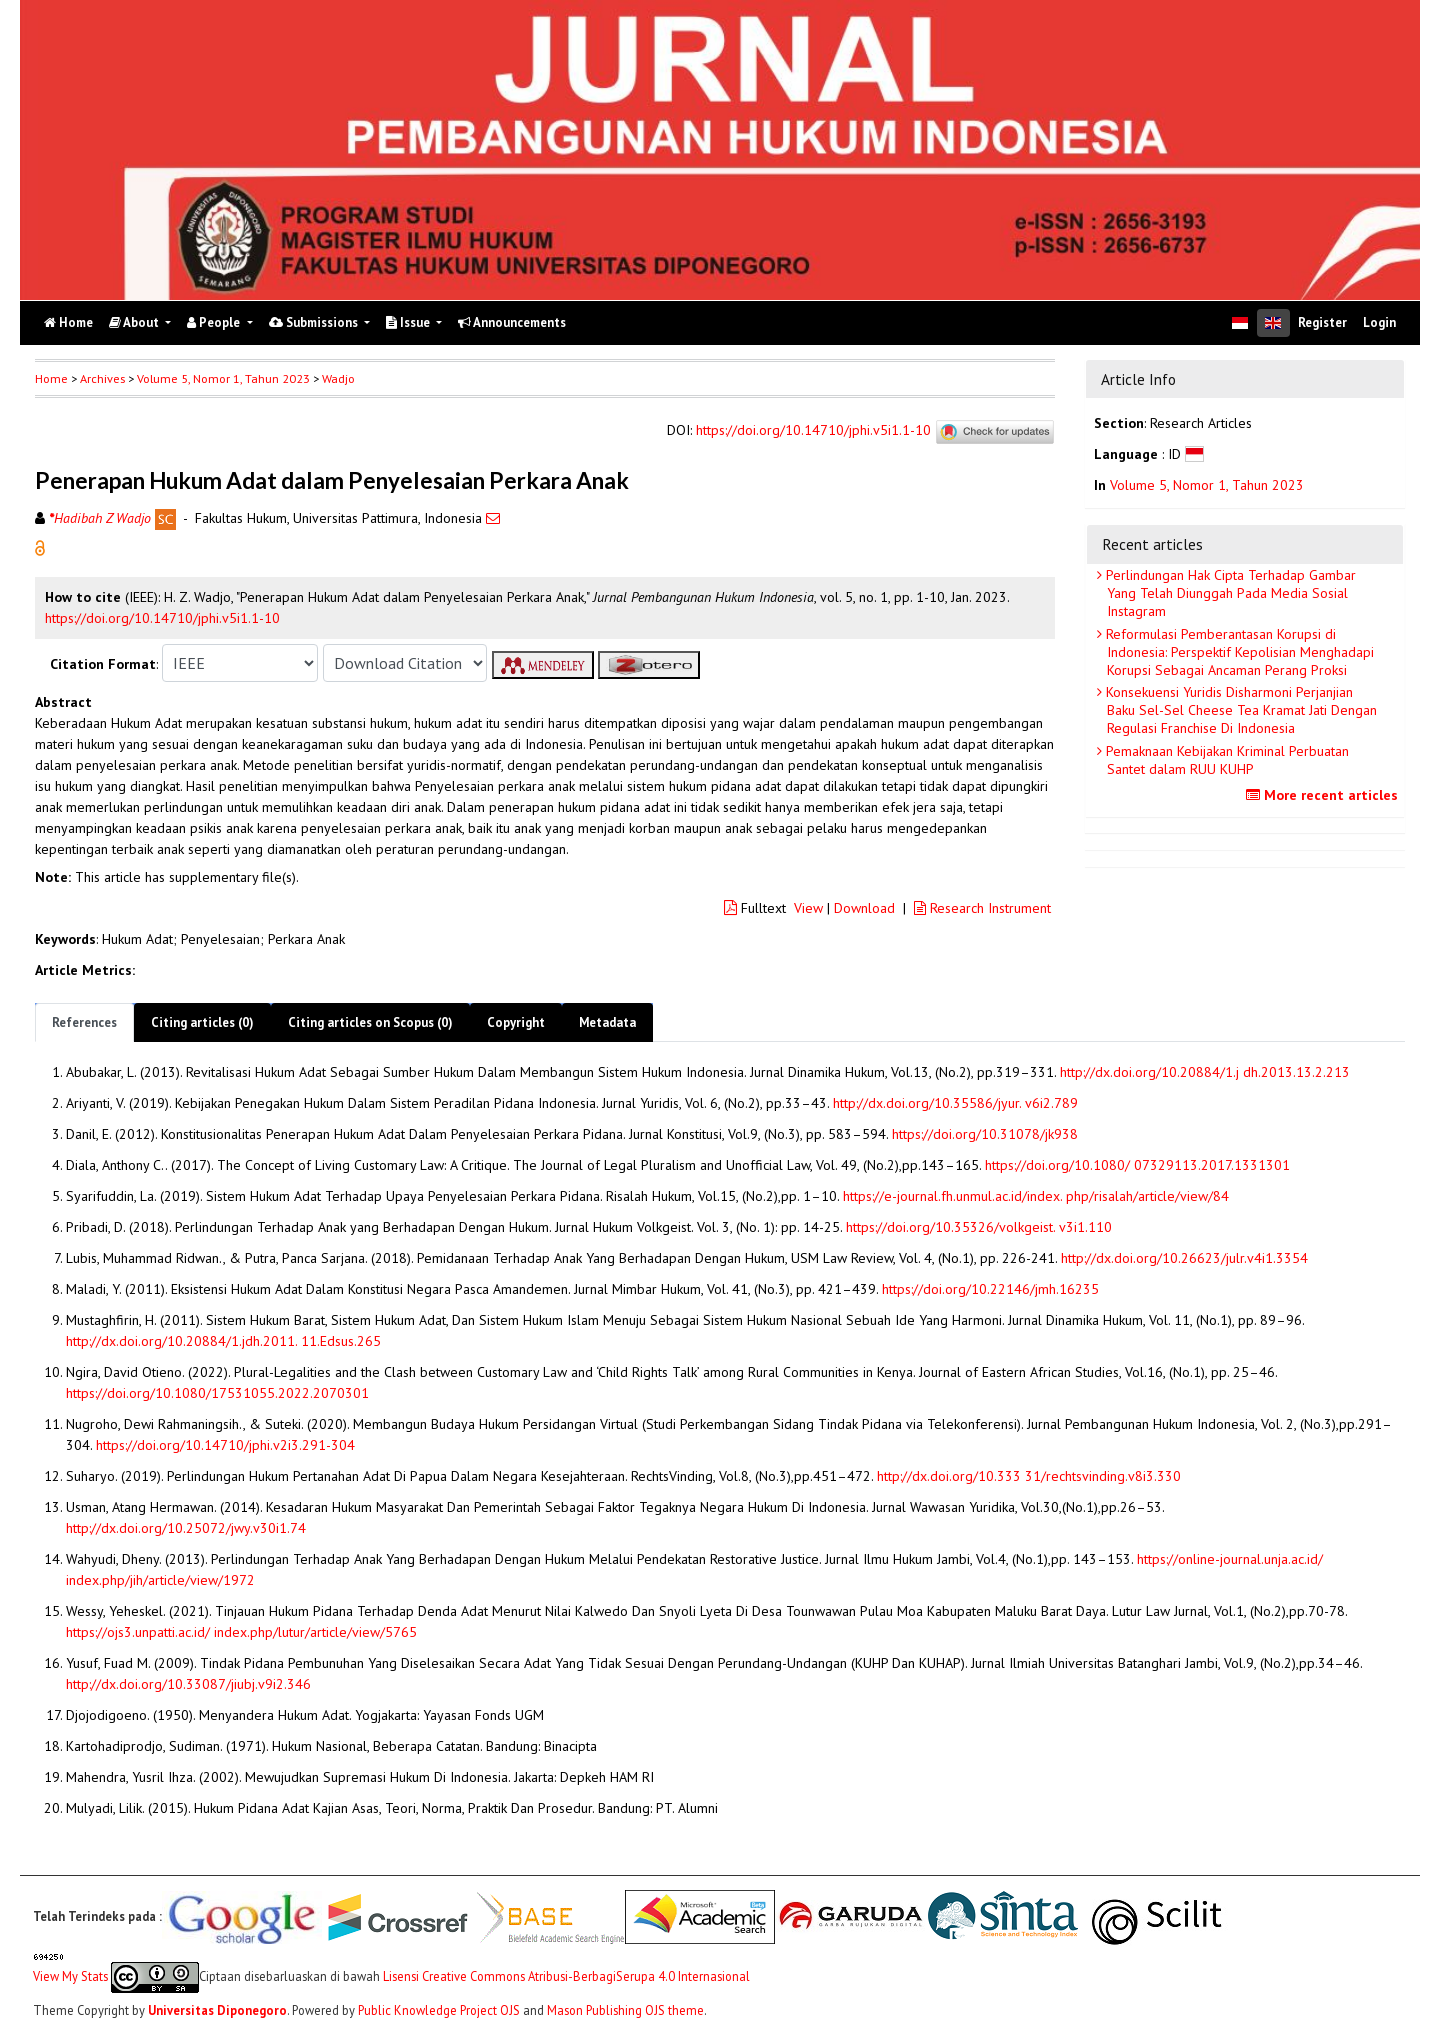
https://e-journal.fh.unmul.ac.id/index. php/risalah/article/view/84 (1036, 1196)
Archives (102, 378)
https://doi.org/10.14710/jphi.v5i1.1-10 (813, 431)
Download (864, 908)
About (135, 322)
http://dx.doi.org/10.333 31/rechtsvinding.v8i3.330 (1029, 1476)
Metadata (607, 1022)
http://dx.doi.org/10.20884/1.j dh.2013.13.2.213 (1205, 1072)
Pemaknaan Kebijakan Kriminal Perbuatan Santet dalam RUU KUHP (1225, 760)
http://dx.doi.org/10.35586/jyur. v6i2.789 (955, 1103)
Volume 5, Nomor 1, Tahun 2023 (223, 378)
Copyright (516, 1022)
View (808, 908)
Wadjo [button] (338, 378)
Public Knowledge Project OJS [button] (439, 2010)
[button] (40, 547)
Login (1379, 322)
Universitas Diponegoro (217, 2010)
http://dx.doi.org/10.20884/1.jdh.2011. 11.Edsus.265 (223, 1341)
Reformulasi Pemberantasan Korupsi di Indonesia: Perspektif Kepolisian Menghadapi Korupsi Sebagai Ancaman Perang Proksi (1238, 652)
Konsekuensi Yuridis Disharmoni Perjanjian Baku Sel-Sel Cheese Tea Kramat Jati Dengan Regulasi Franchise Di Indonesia (1239, 710)
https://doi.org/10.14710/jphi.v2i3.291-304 (225, 1445)
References (84, 1022)
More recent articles (1324, 795)
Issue (409, 322)
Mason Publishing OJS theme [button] (625, 2010)
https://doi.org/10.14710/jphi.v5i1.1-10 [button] (162, 618)
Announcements (512, 322)
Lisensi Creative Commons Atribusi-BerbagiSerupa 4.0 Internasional (566, 1975)
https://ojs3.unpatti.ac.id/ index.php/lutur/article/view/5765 (241, 1632)
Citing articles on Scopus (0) (370, 1022)
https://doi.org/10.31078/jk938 (985, 1134)
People (215, 322)
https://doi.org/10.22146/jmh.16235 (990, 1289)
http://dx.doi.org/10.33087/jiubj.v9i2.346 (188, 1684)
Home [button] (51, 378)
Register (1322, 322)
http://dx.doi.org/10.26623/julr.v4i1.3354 (1184, 1258)
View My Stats (70, 1975)
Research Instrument (982, 908)
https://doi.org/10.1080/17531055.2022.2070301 (217, 1393)
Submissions (315, 322)
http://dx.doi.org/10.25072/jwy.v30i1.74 (186, 1528)
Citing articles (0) (202, 1022)
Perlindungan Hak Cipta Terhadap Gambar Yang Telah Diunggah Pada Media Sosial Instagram (1229, 593)
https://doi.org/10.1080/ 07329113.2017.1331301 (1137, 1165)
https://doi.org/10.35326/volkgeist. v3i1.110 (979, 1227)
